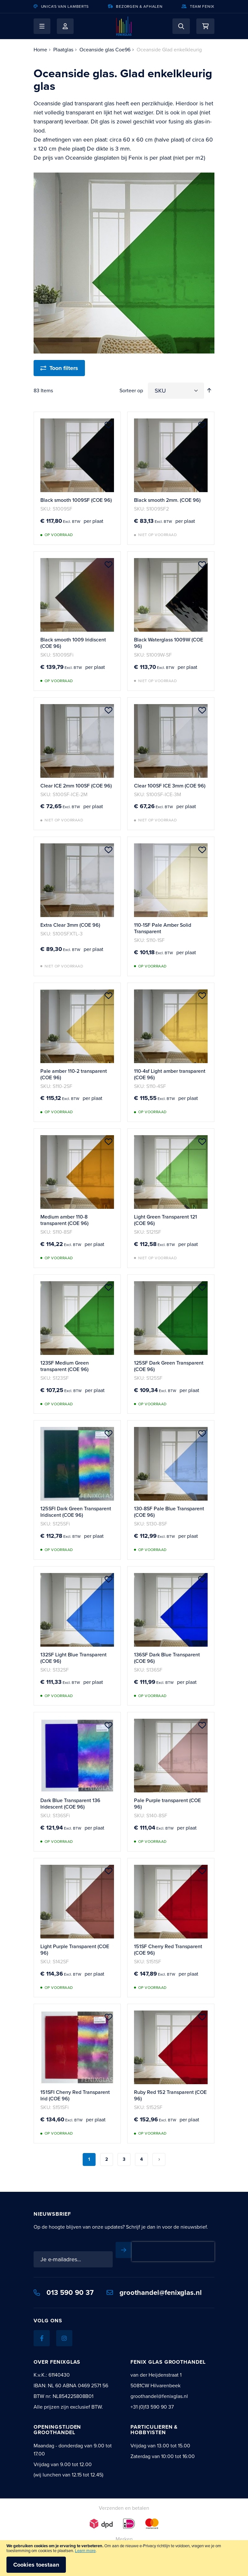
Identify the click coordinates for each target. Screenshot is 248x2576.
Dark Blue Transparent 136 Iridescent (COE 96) (70, 1804)
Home (40, 49)
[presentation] (173, 2251)
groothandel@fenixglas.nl (154, 2292)
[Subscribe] (124, 2250)
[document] (124, 2558)
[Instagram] (64, 2338)
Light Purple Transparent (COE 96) (74, 1950)
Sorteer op (131, 390)
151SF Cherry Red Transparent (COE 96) (168, 1950)
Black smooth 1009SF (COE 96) (76, 500)
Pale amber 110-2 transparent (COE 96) (73, 1074)
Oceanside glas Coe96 (104, 49)
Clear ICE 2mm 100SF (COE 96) (76, 785)
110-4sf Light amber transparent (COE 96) (169, 1074)
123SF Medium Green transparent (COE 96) (64, 1366)
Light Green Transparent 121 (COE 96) (165, 1220)
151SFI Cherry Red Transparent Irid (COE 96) (75, 2095)
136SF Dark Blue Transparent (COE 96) (167, 1658)
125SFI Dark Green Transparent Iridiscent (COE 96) (75, 1512)
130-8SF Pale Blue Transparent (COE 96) (169, 1512)
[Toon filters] (59, 368)
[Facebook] (42, 2338)
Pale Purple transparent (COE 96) (167, 1804)
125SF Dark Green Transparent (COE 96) (168, 1366)
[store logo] (124, 26)
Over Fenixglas (57, 2362)
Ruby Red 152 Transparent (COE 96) (170, 2095)
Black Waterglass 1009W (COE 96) (168, 643)
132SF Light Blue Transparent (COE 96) (73, 1658)
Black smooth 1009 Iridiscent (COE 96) (73, 643)
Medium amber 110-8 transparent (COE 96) (64, 1220)
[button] (42, 26)
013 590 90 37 (64, 2292)
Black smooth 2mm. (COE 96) (167, 500)
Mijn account (65, 26)
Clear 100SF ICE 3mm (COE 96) (169, 785)
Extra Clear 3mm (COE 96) (70, 925)
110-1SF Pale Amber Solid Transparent (162, 928)
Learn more (85, 2551)
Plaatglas (63, 49)
